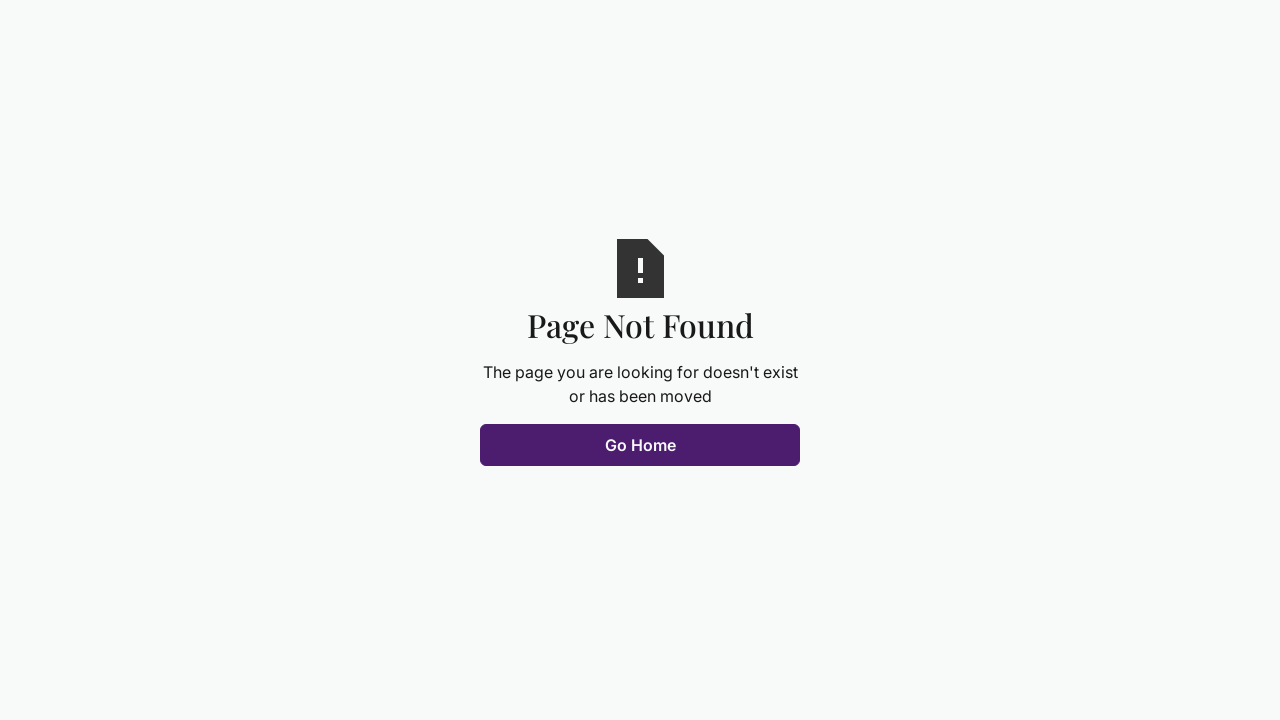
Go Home (640, 445)
